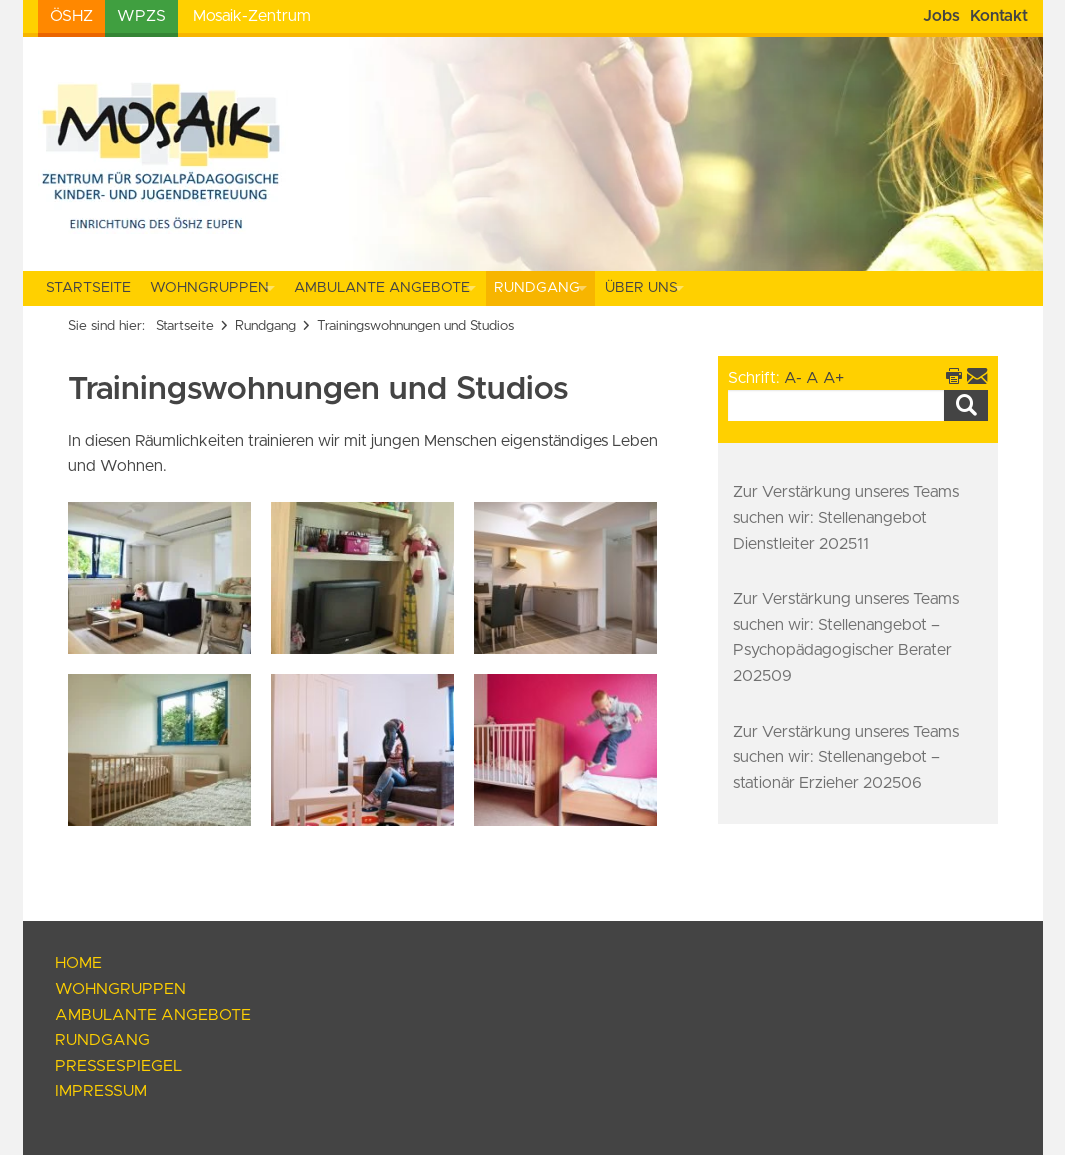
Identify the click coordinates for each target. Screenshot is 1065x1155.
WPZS (141, 16)
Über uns (641, 288)
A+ (833, 378)
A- (793, 378)
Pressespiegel (118, 1066)
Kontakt (999, 16)
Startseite (88, 288)
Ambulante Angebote (382, 288)
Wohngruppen (209, 288)
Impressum (101, 1091)
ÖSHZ (71, 16)
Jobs (941, 16)
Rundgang (537, 288)
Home (78, 963)
